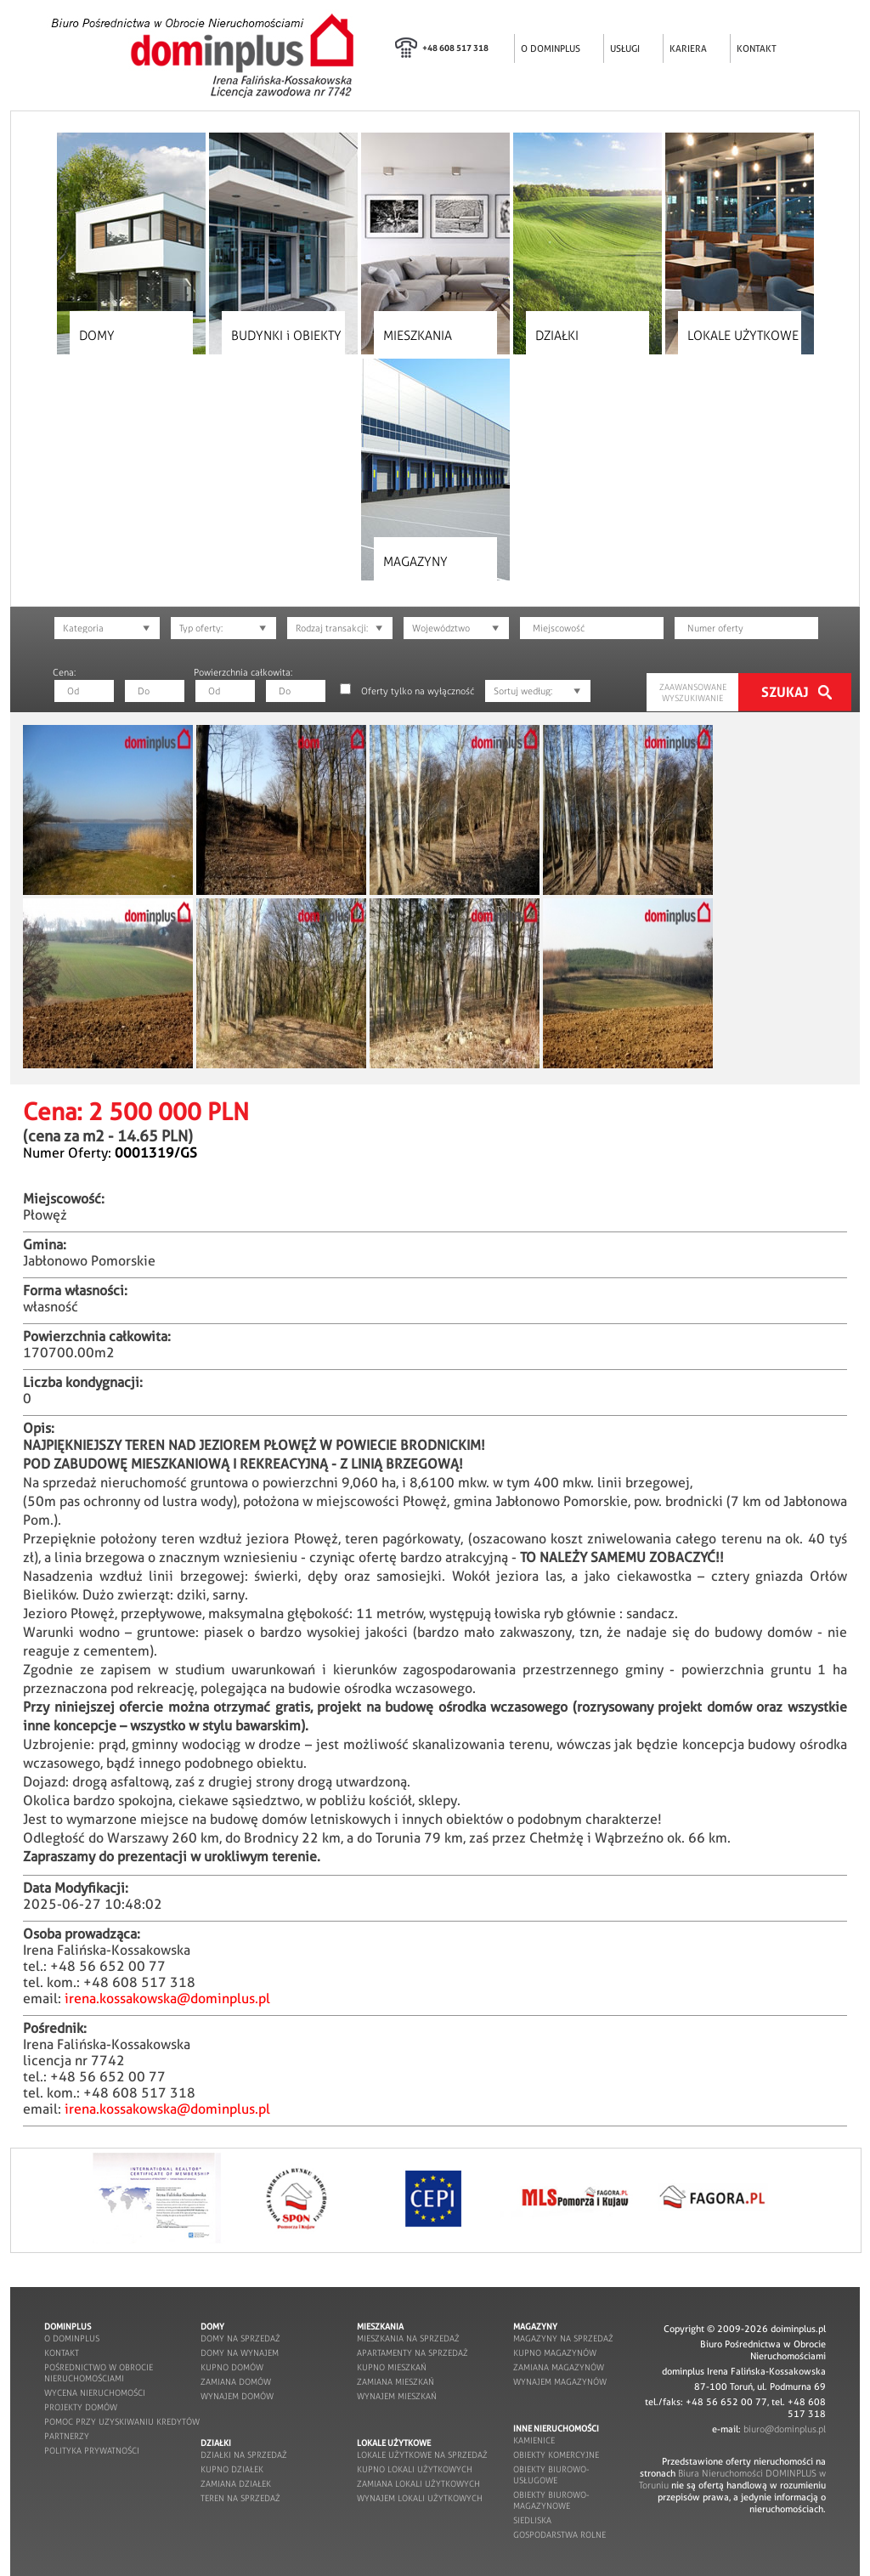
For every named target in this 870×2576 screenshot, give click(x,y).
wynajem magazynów (560, 2381)
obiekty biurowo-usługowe (551, 2475)
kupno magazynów (554, 2352)
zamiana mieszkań (395, 2381)
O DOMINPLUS (550, 48)
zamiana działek (236, 2483)
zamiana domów (236, 2381)
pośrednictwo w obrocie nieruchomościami (98, 2373)
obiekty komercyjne (556, 2454)
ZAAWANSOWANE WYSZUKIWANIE (692, 693)
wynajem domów (237, 2396)
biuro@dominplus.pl (784, 2429)
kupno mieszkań (392, 2367)
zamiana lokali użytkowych (418, 2483)
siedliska (532, 2520)
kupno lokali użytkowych (414, 2469)
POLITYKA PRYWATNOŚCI (91, 2450)
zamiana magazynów (558, 2367)
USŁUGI (625, 48)
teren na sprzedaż (240, 2498)
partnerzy (66, 2436)
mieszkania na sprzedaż (408, 2338)
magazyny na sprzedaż (563, 2338)
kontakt (61, 2352)
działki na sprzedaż (244, 2454)
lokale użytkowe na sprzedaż (422, 2454)
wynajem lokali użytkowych (420, 2498)
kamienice (534, 2440)
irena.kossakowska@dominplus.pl (167, 1998)
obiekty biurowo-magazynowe (551, 2500)
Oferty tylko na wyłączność (417, 691)
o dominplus (71, 2338)
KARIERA (688, 48)
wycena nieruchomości (94, 2392)
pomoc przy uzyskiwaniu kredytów (122, 2421)
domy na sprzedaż (240, 2338)
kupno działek (232, 2469)
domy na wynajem (240, 2352)
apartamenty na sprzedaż (412, 2352)
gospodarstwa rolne (559, 2534)
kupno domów (232, 2367)
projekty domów (80, 2407)
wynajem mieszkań (397, 2396)
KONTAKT (757, 48)
